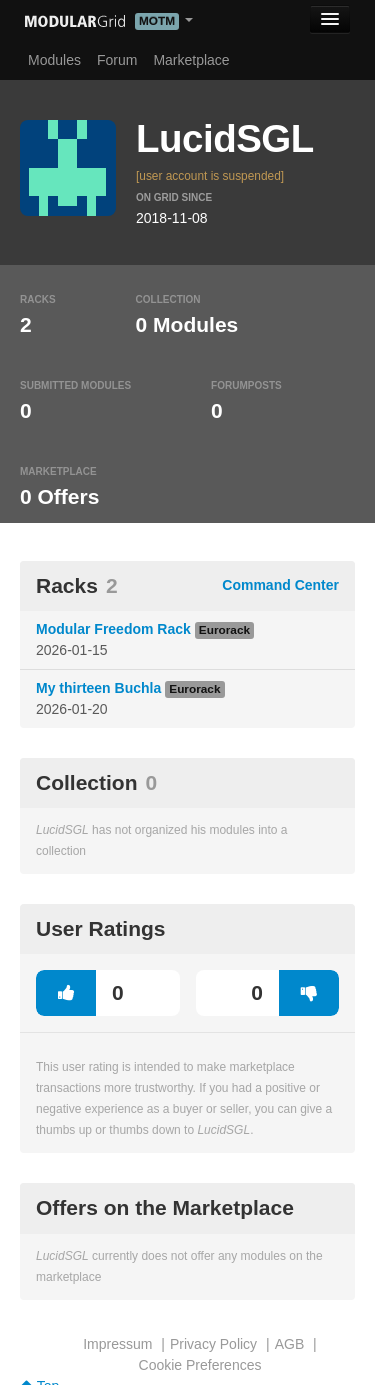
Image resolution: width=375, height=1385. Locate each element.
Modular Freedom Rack (113, 629)
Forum (117, 60)
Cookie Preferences (200, 1365)
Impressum (117, 1344)
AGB (290, 1344)
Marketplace (191, 60)
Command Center (280, 585)
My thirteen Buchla (98, 688)
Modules (54, 60)
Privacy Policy (213, 1344)
